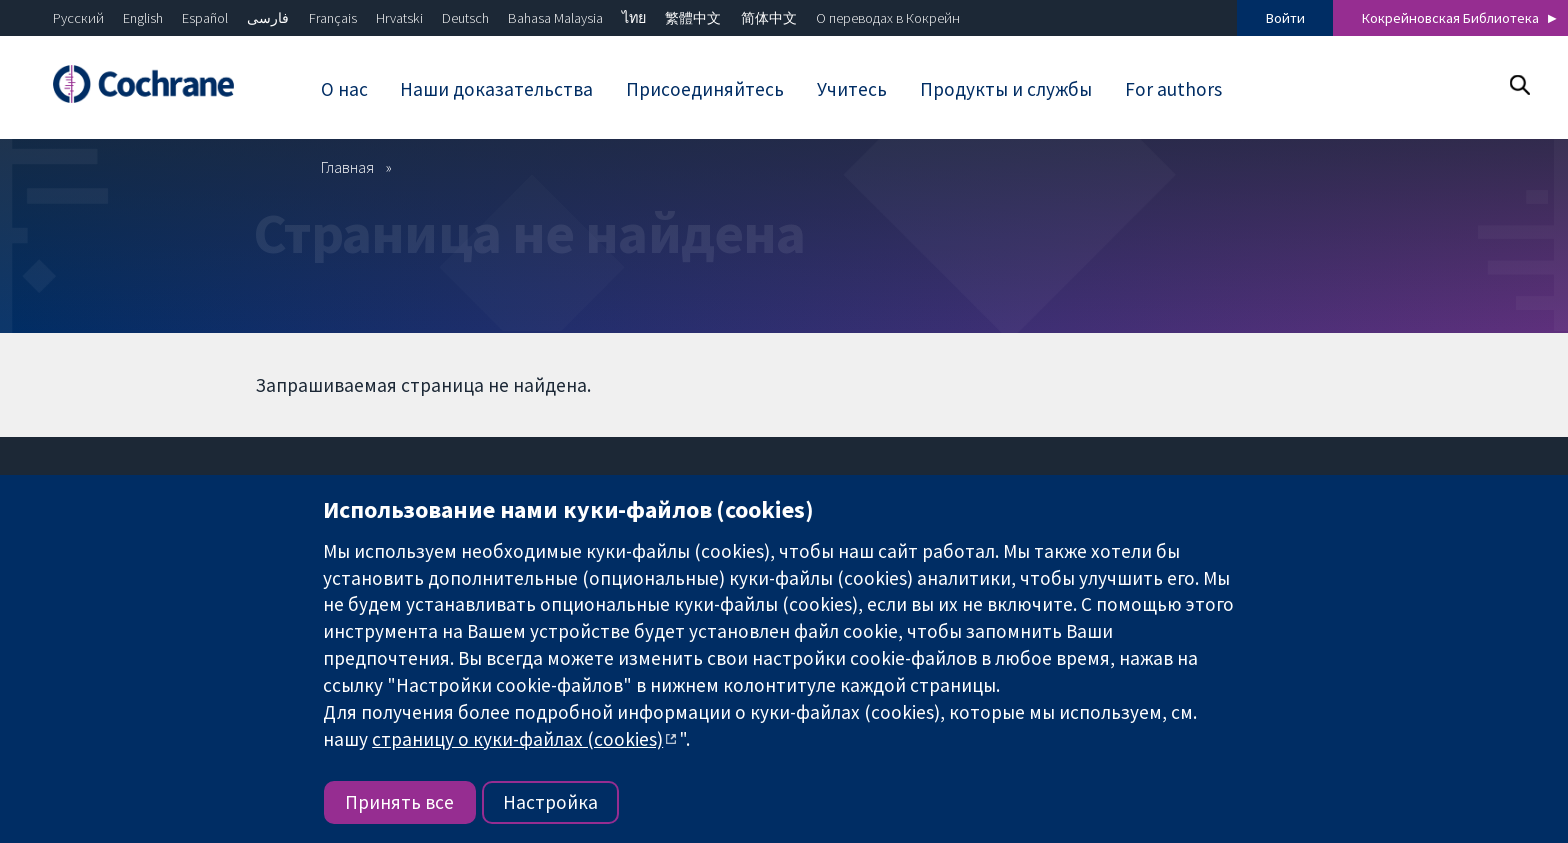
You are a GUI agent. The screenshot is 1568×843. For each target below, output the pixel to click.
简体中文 (769, 18)
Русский (78, 18)
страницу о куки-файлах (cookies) (517, 739)
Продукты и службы (1006, 89)
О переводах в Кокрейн (888, 18)
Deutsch (465, 18)
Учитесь (852, 89)
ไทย (634, 18)
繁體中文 (693, 18)
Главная (347, 167)
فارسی (268, 18)
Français (333, 18)
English (143, 18)
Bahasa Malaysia (555, 18)
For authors (1173, 89)
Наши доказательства (496, 89)
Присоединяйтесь (705, 89)
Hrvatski (399, 18)
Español (205, 18)
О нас (344, 89)
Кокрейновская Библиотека (1450, 18)
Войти (1285, 18)
